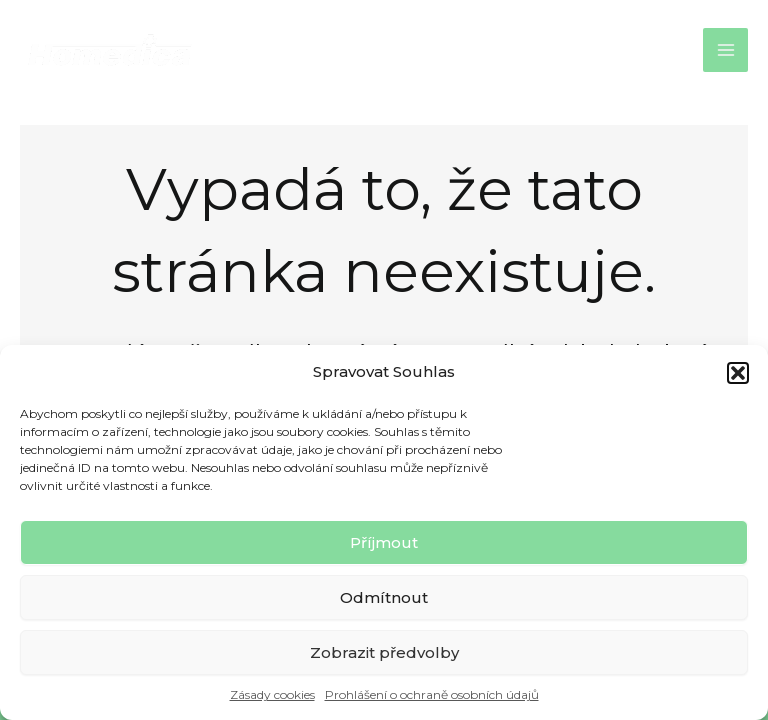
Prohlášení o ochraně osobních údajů (432, 694)
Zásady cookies (272, 694)
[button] (738, 373)
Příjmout (384, 542)
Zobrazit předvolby (384, 652)
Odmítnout (384, 597)
